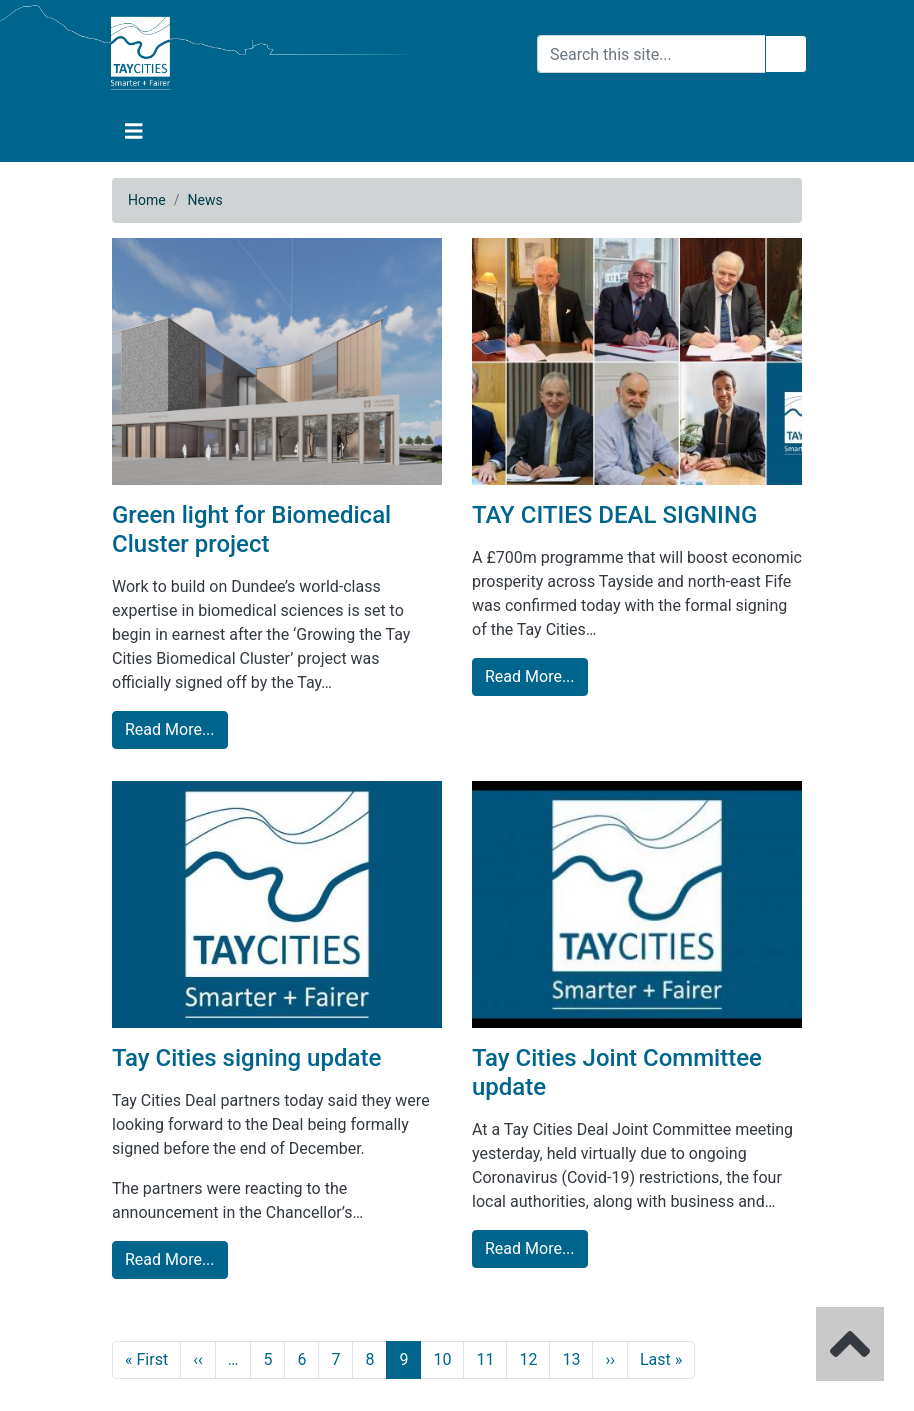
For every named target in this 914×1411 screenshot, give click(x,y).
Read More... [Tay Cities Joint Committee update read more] (530, 1248)
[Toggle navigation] (134, 131)
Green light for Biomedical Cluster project (251, 529)
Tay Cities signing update (246, 1058)
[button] (134, 132)
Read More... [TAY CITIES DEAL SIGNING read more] (530, 676)
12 (528, 1359)
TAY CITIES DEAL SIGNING (614, 515)
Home (147, 200)
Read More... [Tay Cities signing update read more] (170, 1259)
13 (571, 1359)
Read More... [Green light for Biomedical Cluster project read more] (170, 729)
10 (442, 1359)
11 (485, 1359)
